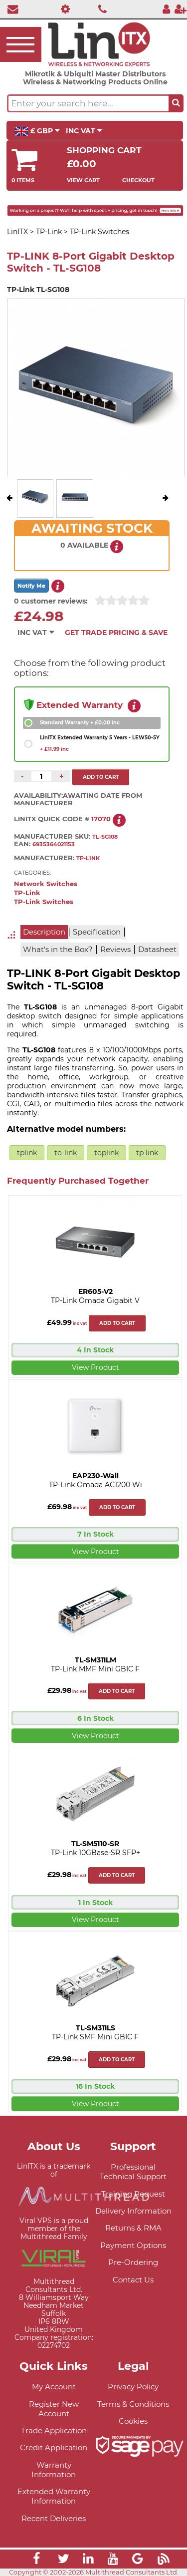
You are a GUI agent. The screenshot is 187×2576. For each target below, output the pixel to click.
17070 (101, 819)
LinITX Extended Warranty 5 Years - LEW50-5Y (100, 743)
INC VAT (84, 130)
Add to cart (117, 1323)
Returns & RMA (133, 2228)
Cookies (133, 2421)
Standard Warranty (80, 722)
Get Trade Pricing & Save (116, 632)
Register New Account (54, 2408)
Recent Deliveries (53, 2518)
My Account (54, 2386)
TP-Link (27, 893)
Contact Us (133, 2279)
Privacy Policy (133, 2386)
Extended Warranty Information (53, 2496)
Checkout (138, 180)
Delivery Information (133, 2211)
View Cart (83, 180)
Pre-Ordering (133, 2262)
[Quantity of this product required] (41, 776)
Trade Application (54, 2430)
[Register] (180, 8)
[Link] (36, 2560)
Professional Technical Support (133, 2171)
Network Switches (45, 884)
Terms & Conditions (133, 2404)
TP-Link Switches (43, 902)
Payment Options (133, 2245)
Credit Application (53, 2447)
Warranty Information (53, 2469)
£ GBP (37, 131)
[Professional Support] (63, 8)
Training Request (133, 2194)
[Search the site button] (176, 103)
